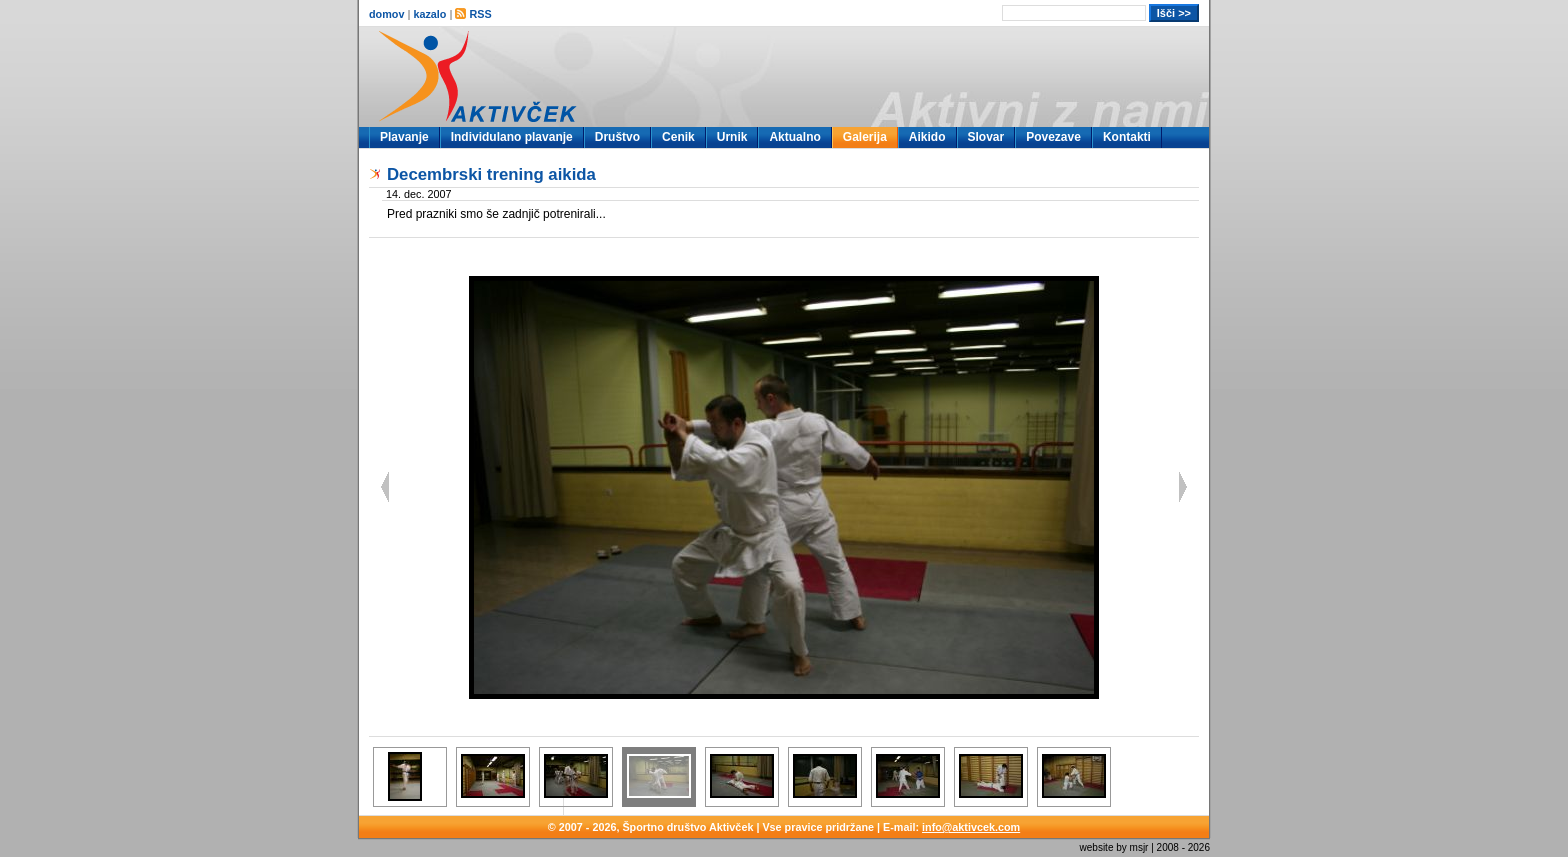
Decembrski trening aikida (491, 174)
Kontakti (1127, 137)
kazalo (429, 14)
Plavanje (404, 137)
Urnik (732, 137)
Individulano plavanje (512, 137)
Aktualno (794, 137)
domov (386, 14)
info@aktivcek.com (971, 827)
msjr (1139, 847)
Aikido (927, 137)
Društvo (617, 137)
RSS (473, 14)
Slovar (986, 137)
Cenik (678, 137)
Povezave (1053, 137)
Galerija (865, 137)
